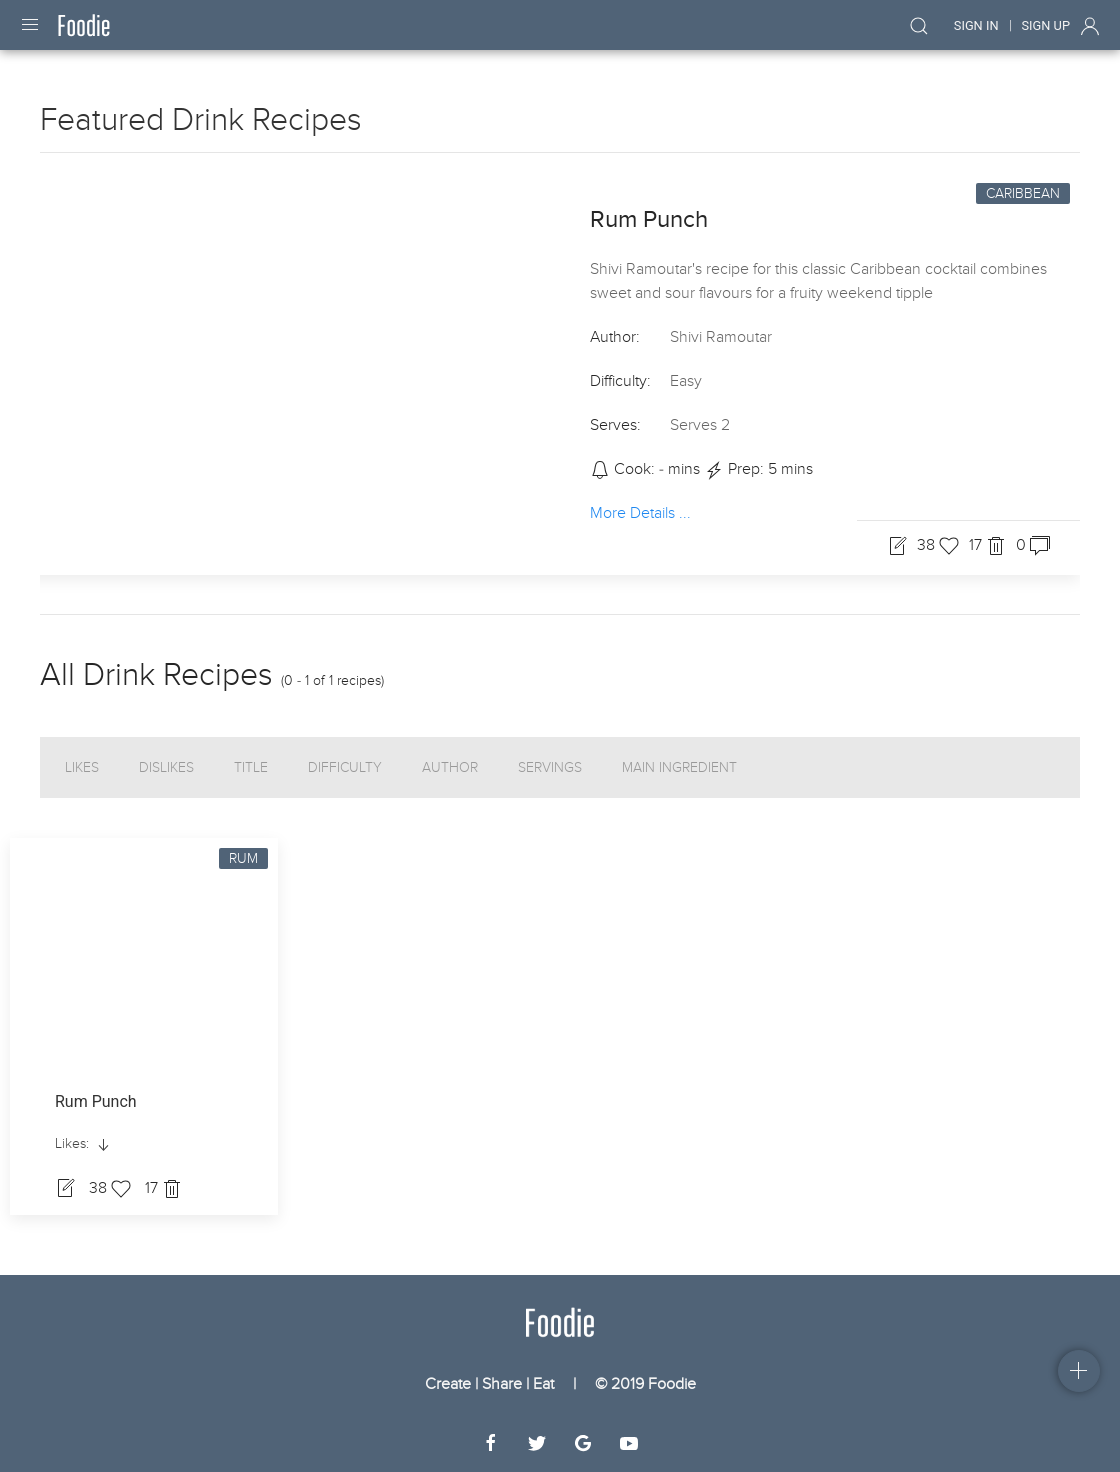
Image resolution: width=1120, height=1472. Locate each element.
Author (450, 767)
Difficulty (345, 767)
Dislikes (166, 767)
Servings (550, 767)
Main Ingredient (679, 767)
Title (251, 767)
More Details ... (640, 512)
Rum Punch (649, 219)
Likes (82, 767)
